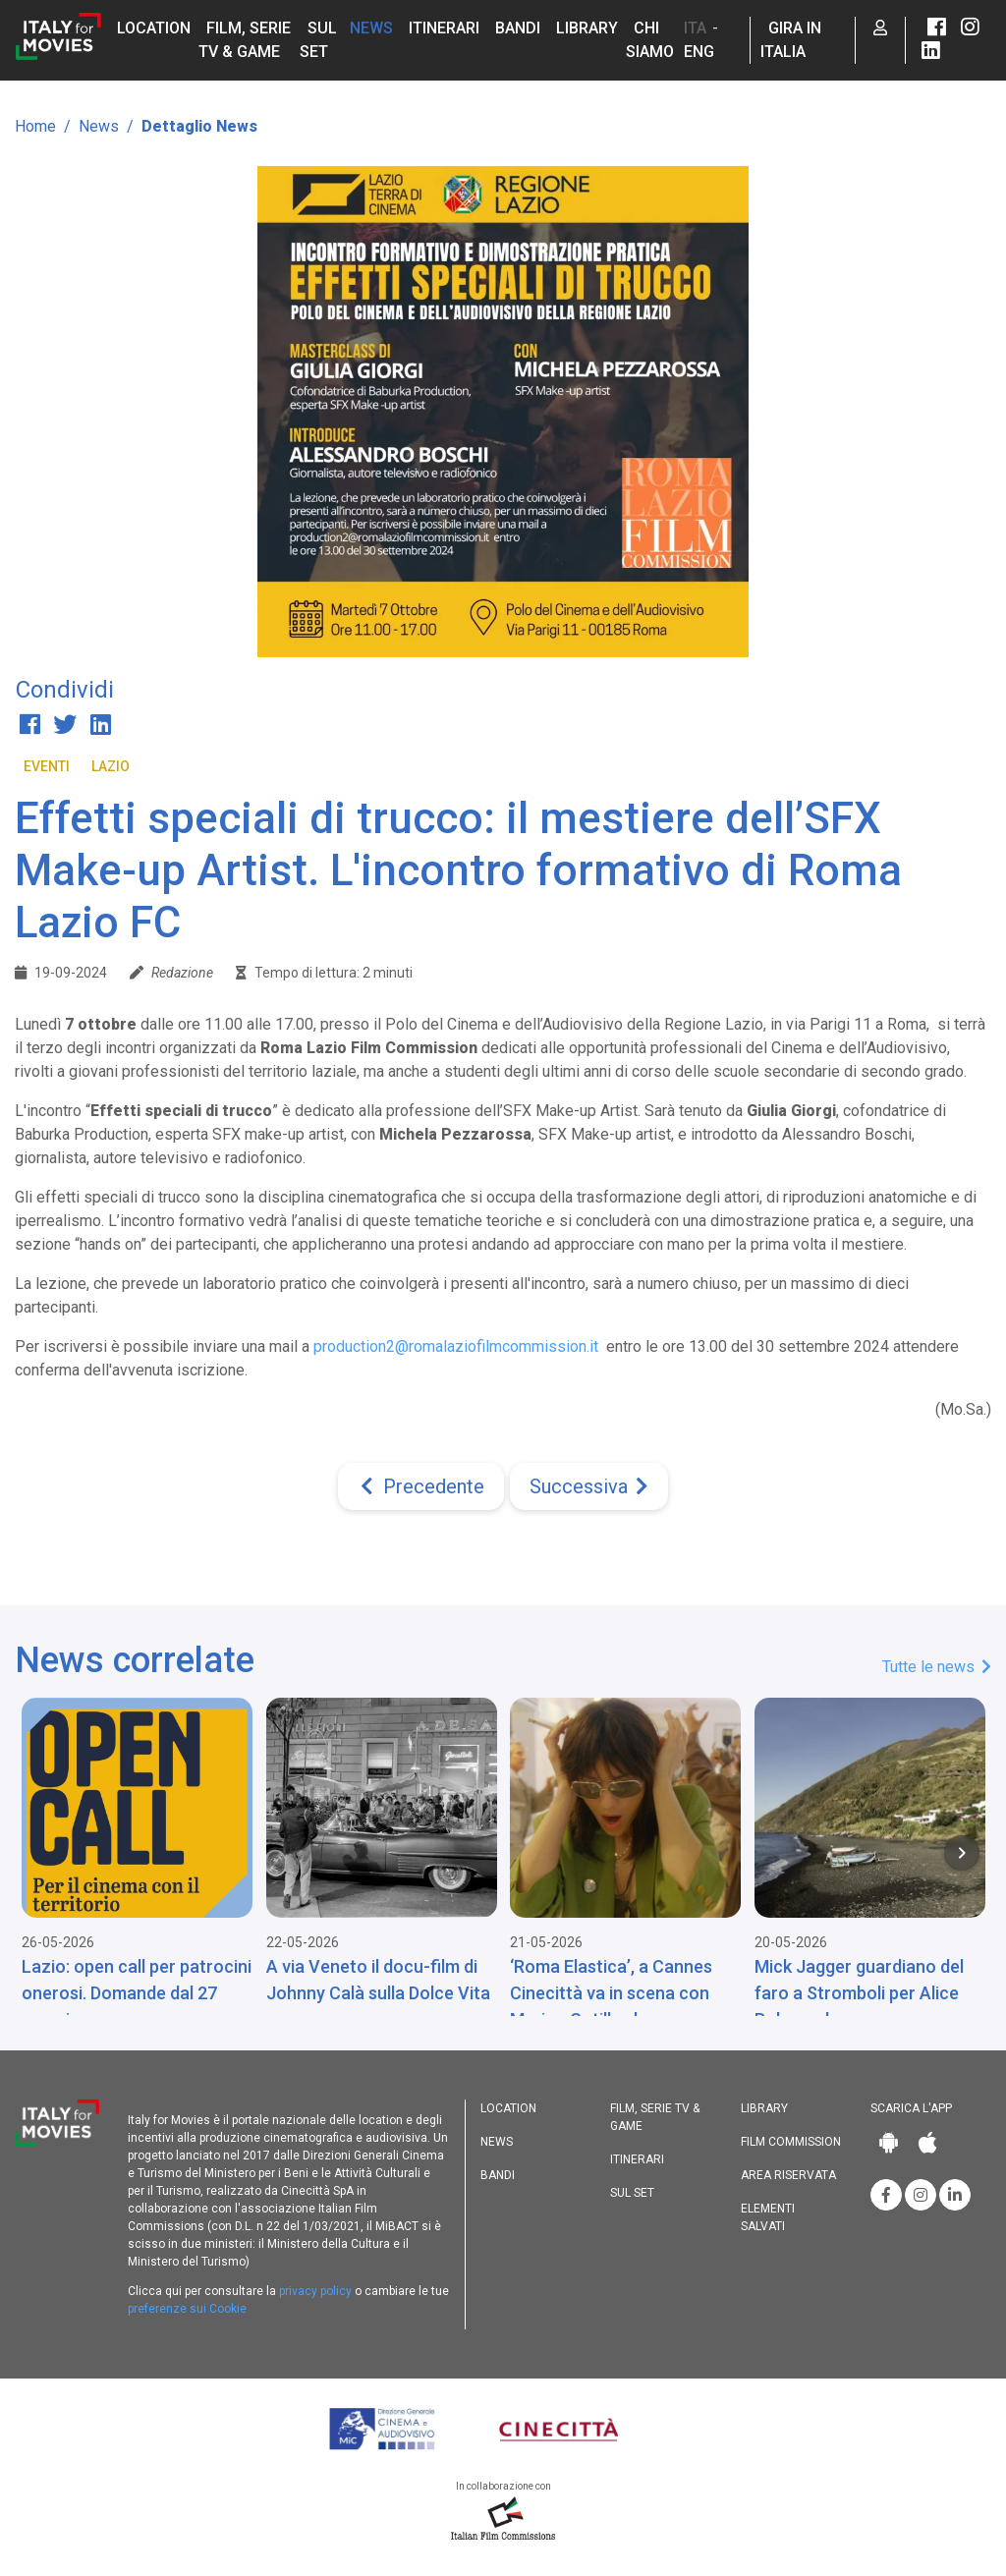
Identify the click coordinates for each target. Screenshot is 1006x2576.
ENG (699, 51)
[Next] (589, 1486)
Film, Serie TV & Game (654, 2117)
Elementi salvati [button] (768, 2217)
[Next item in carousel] (961, 1853)
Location (154, 28)
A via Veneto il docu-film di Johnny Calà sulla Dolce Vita (378, 1979)
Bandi (517, 28)
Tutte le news (936, 1666)
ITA (695, 28)
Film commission (791, 2142)
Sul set (632, 2193)
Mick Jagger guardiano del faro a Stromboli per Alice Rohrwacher (859, 1993)
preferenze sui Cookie (187, 2309)
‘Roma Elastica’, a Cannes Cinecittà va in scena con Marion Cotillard (611, 1993)
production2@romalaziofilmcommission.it (455, 1346)
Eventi (47, 766)
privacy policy (315, 2291)
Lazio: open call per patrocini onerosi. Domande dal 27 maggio (137, 1993)
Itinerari (444, 28)
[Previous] (421, 1486)
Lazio (110, 766)
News (371, 28)
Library (587, 28)
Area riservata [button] (788, 2175)
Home (35, 126)
